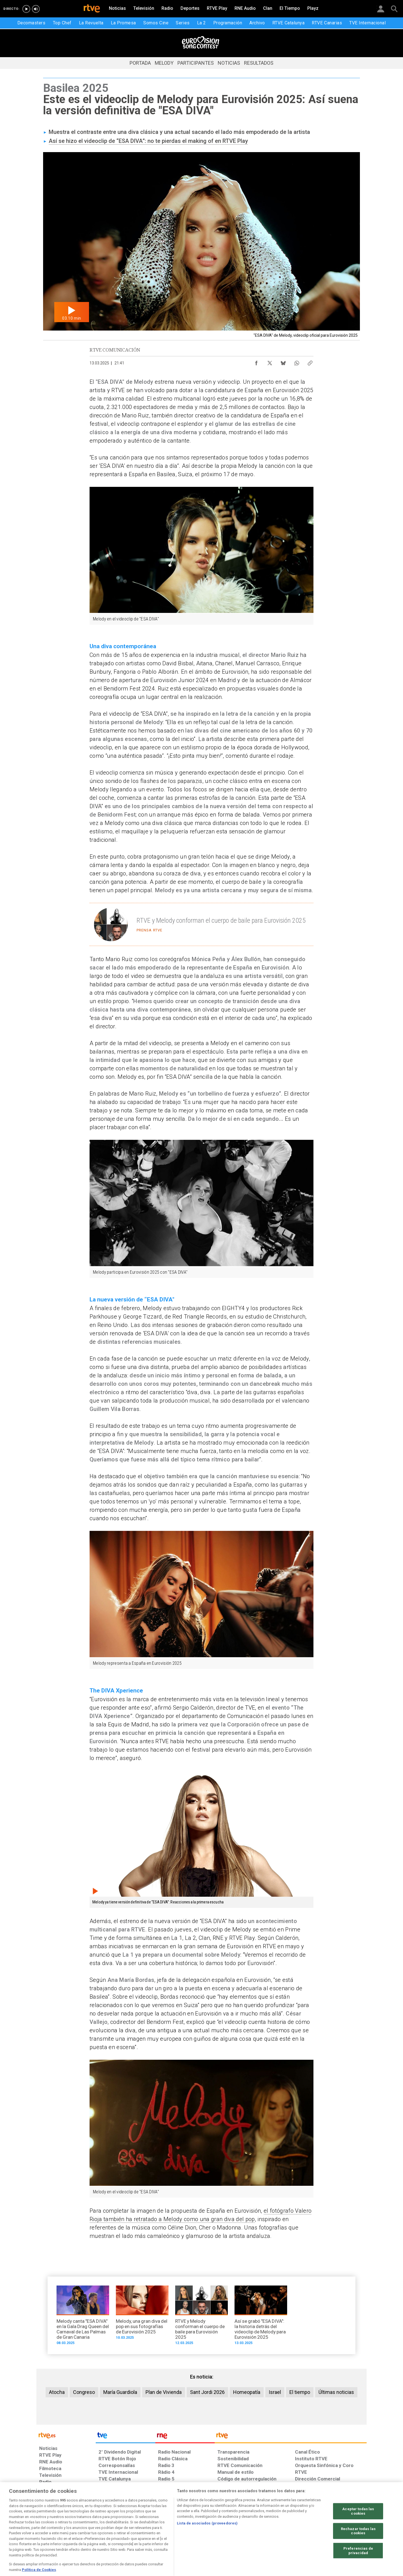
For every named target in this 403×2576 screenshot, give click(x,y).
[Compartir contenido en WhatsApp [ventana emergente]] (296, 361)
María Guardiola (120, 2392)
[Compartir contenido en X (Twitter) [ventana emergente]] (270, 361)
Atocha (57, 2392)
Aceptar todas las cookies (358, 2534)
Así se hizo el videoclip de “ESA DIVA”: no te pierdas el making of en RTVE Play (148, 141)
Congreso (84, 2392)
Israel (275, 2392)
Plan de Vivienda (164, 2392)
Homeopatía (246, 2392)
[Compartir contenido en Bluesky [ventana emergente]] (283, 361)
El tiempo (299, 2392)
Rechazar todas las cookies (358, 2554)
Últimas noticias (336, 2392)
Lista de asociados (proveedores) (207, 2547)
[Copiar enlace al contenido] (310, 361)
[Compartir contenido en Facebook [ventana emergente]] (256, 361)
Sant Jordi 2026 (207, 2392)
